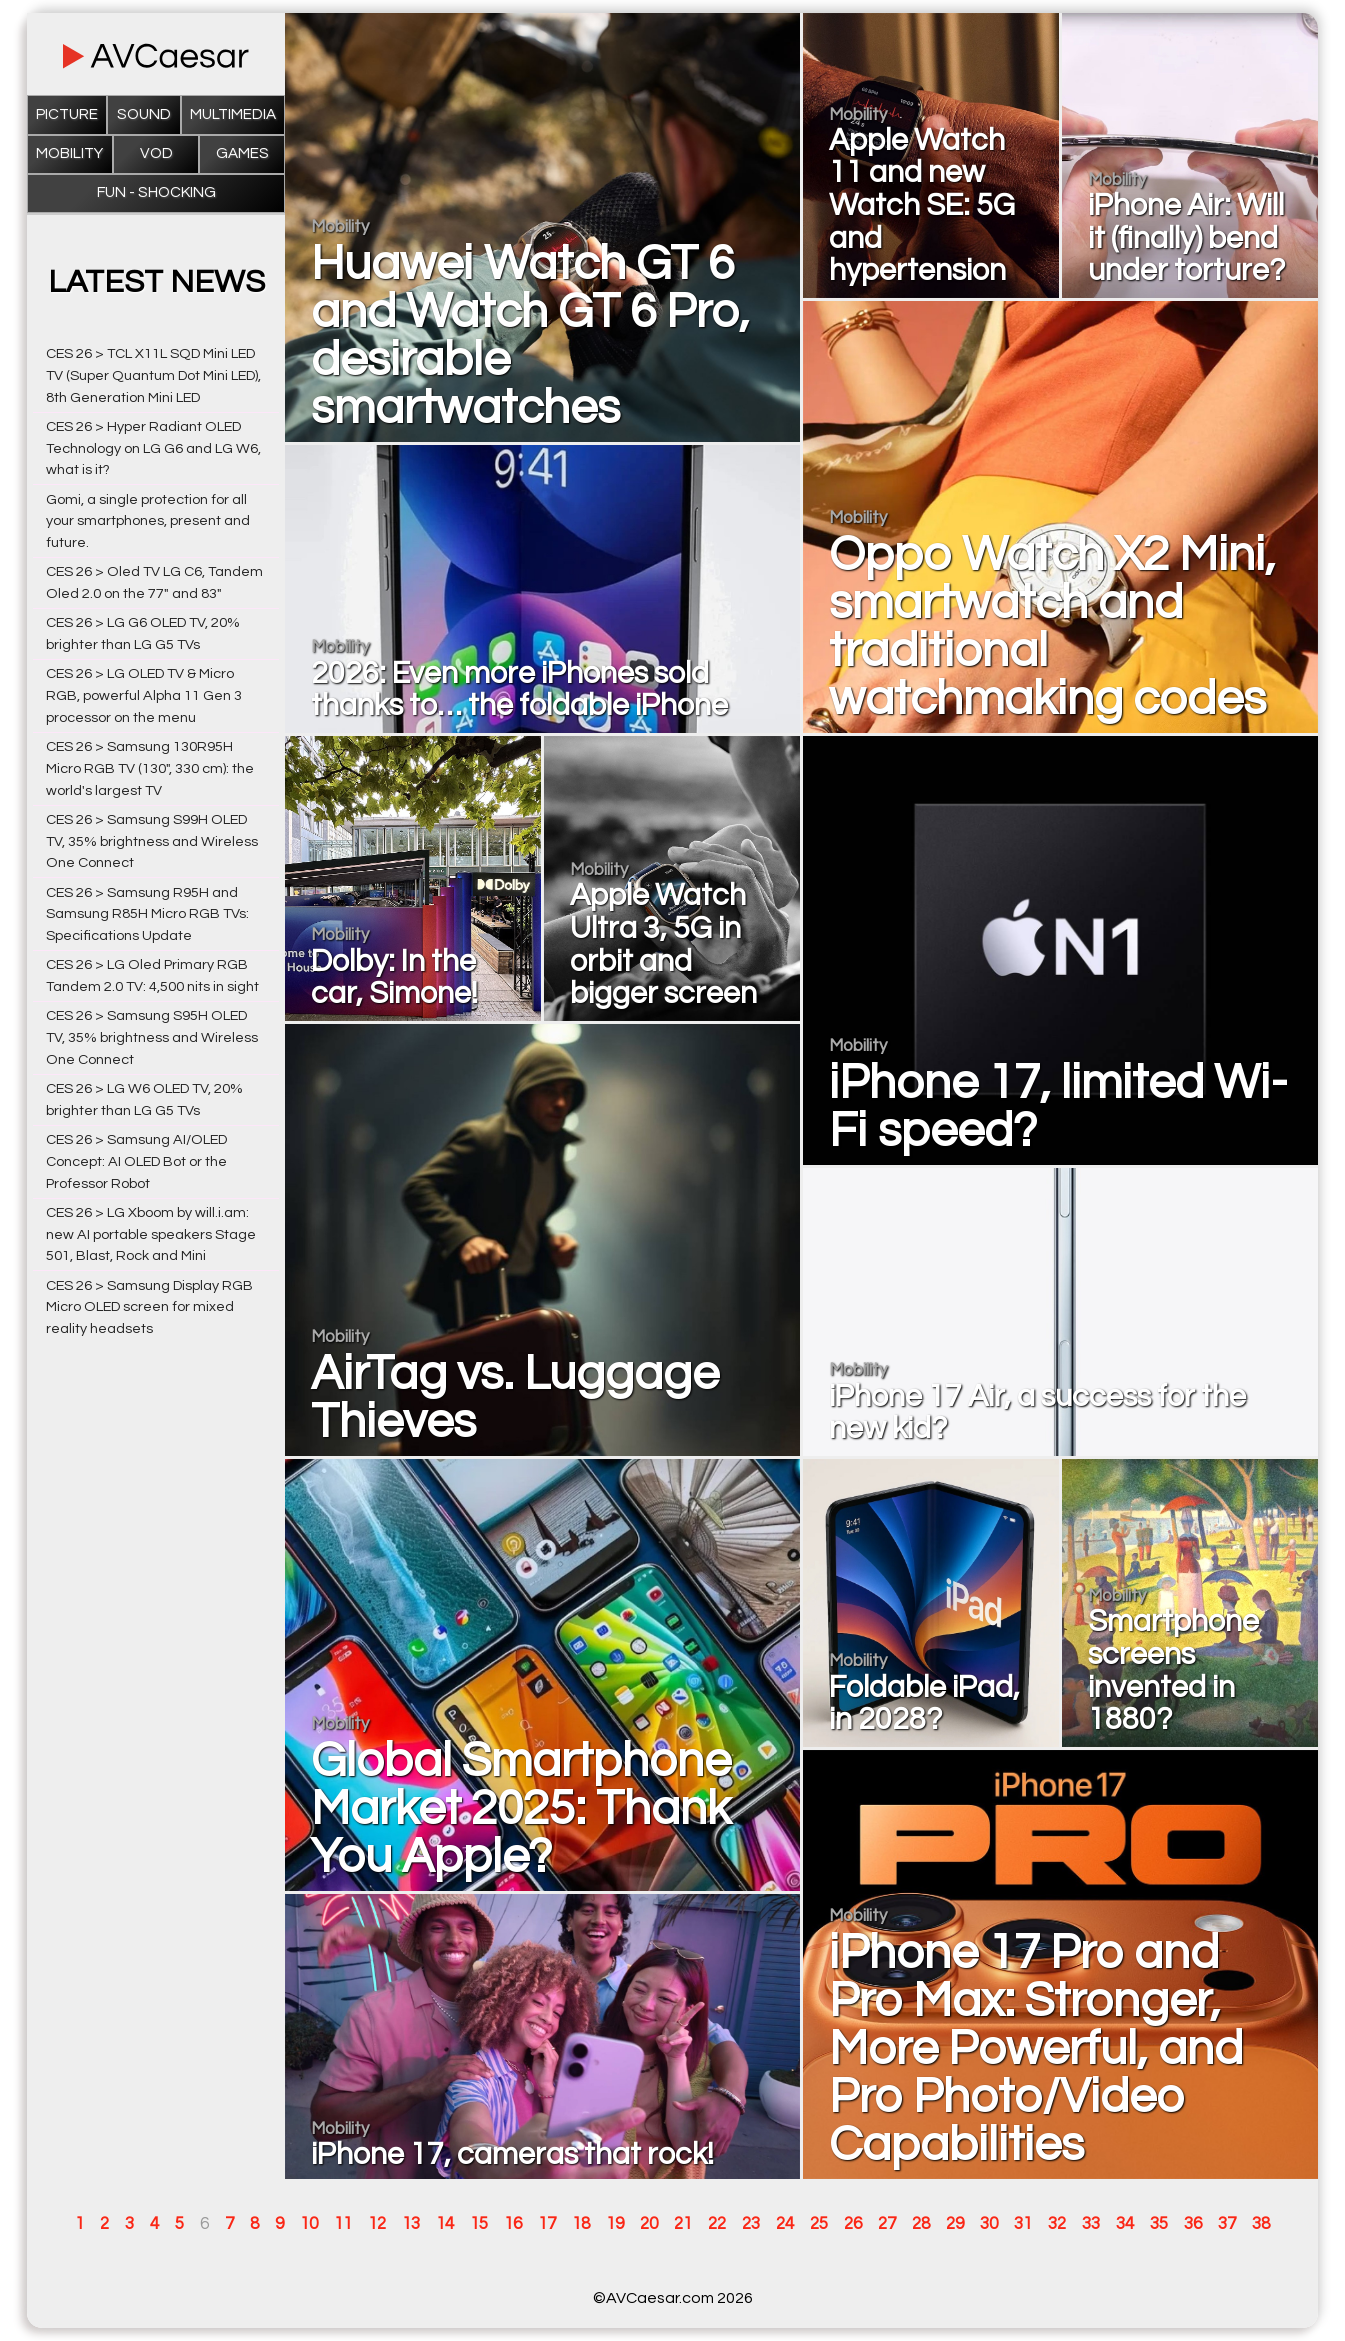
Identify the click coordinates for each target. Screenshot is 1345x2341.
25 (819, 2224)
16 (513, 2224)
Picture (67, 114)
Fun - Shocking (156, 192)
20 (649, 2224)
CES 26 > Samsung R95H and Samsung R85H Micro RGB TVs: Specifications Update (147, 914)
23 (751, 2224)
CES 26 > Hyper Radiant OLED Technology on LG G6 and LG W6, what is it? (153, 448)
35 (1159, 2224)
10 (309, 2224)
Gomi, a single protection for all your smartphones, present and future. (148, 521)
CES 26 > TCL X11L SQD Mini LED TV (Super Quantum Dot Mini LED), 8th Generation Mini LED (153, 375)
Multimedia (233, 114)
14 (445, 2224)
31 (1023, 2224)
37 (1227, 2224)
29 (955, 2224)
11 (343, 2224)
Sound (144, 114)
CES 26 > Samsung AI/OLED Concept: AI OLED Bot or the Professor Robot (136, 1161)
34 (1125, 2224)
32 (1057, 2224)
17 (547, 2224)
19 (615, 2224)
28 (921, 2224)
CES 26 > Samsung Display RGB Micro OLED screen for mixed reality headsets (149, 1307)
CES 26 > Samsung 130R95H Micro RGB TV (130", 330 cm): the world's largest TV (150, 768)
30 (989, 2224)
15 (479, 2224)
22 (717, 2224)
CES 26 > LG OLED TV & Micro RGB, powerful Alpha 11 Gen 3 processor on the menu (144, 695)
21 (683, 2224)
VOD (156, 153)
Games (242, 153)
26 (853, 2224)
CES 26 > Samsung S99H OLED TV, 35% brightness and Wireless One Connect (152, 841)
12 (377, 2224)
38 (1261, 2224)
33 (1091, 2224)
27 (887, 2224)
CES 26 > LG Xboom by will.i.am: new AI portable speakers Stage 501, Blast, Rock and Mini (151, 1234)
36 (1193, 2224)
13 (411, 2224)
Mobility (69, 153)
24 (785, 2224)
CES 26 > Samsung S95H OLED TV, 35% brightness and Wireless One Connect (152, 1037)
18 (581, 2224)
